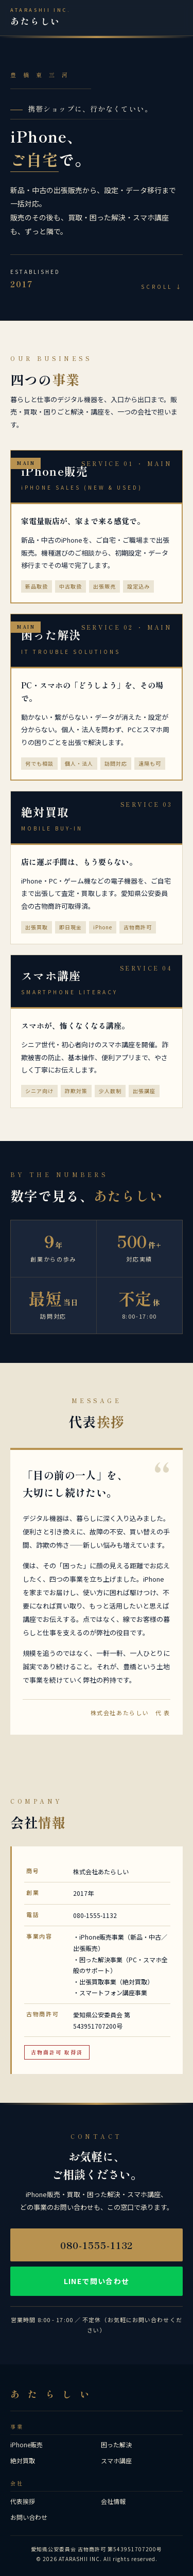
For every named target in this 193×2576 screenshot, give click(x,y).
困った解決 (116, 2444)
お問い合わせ (28, 2517)
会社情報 (113, 2501)
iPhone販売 (26, 2444)
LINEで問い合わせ (97, 2281)
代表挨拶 (22, 2501)
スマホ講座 (116, 2460)
